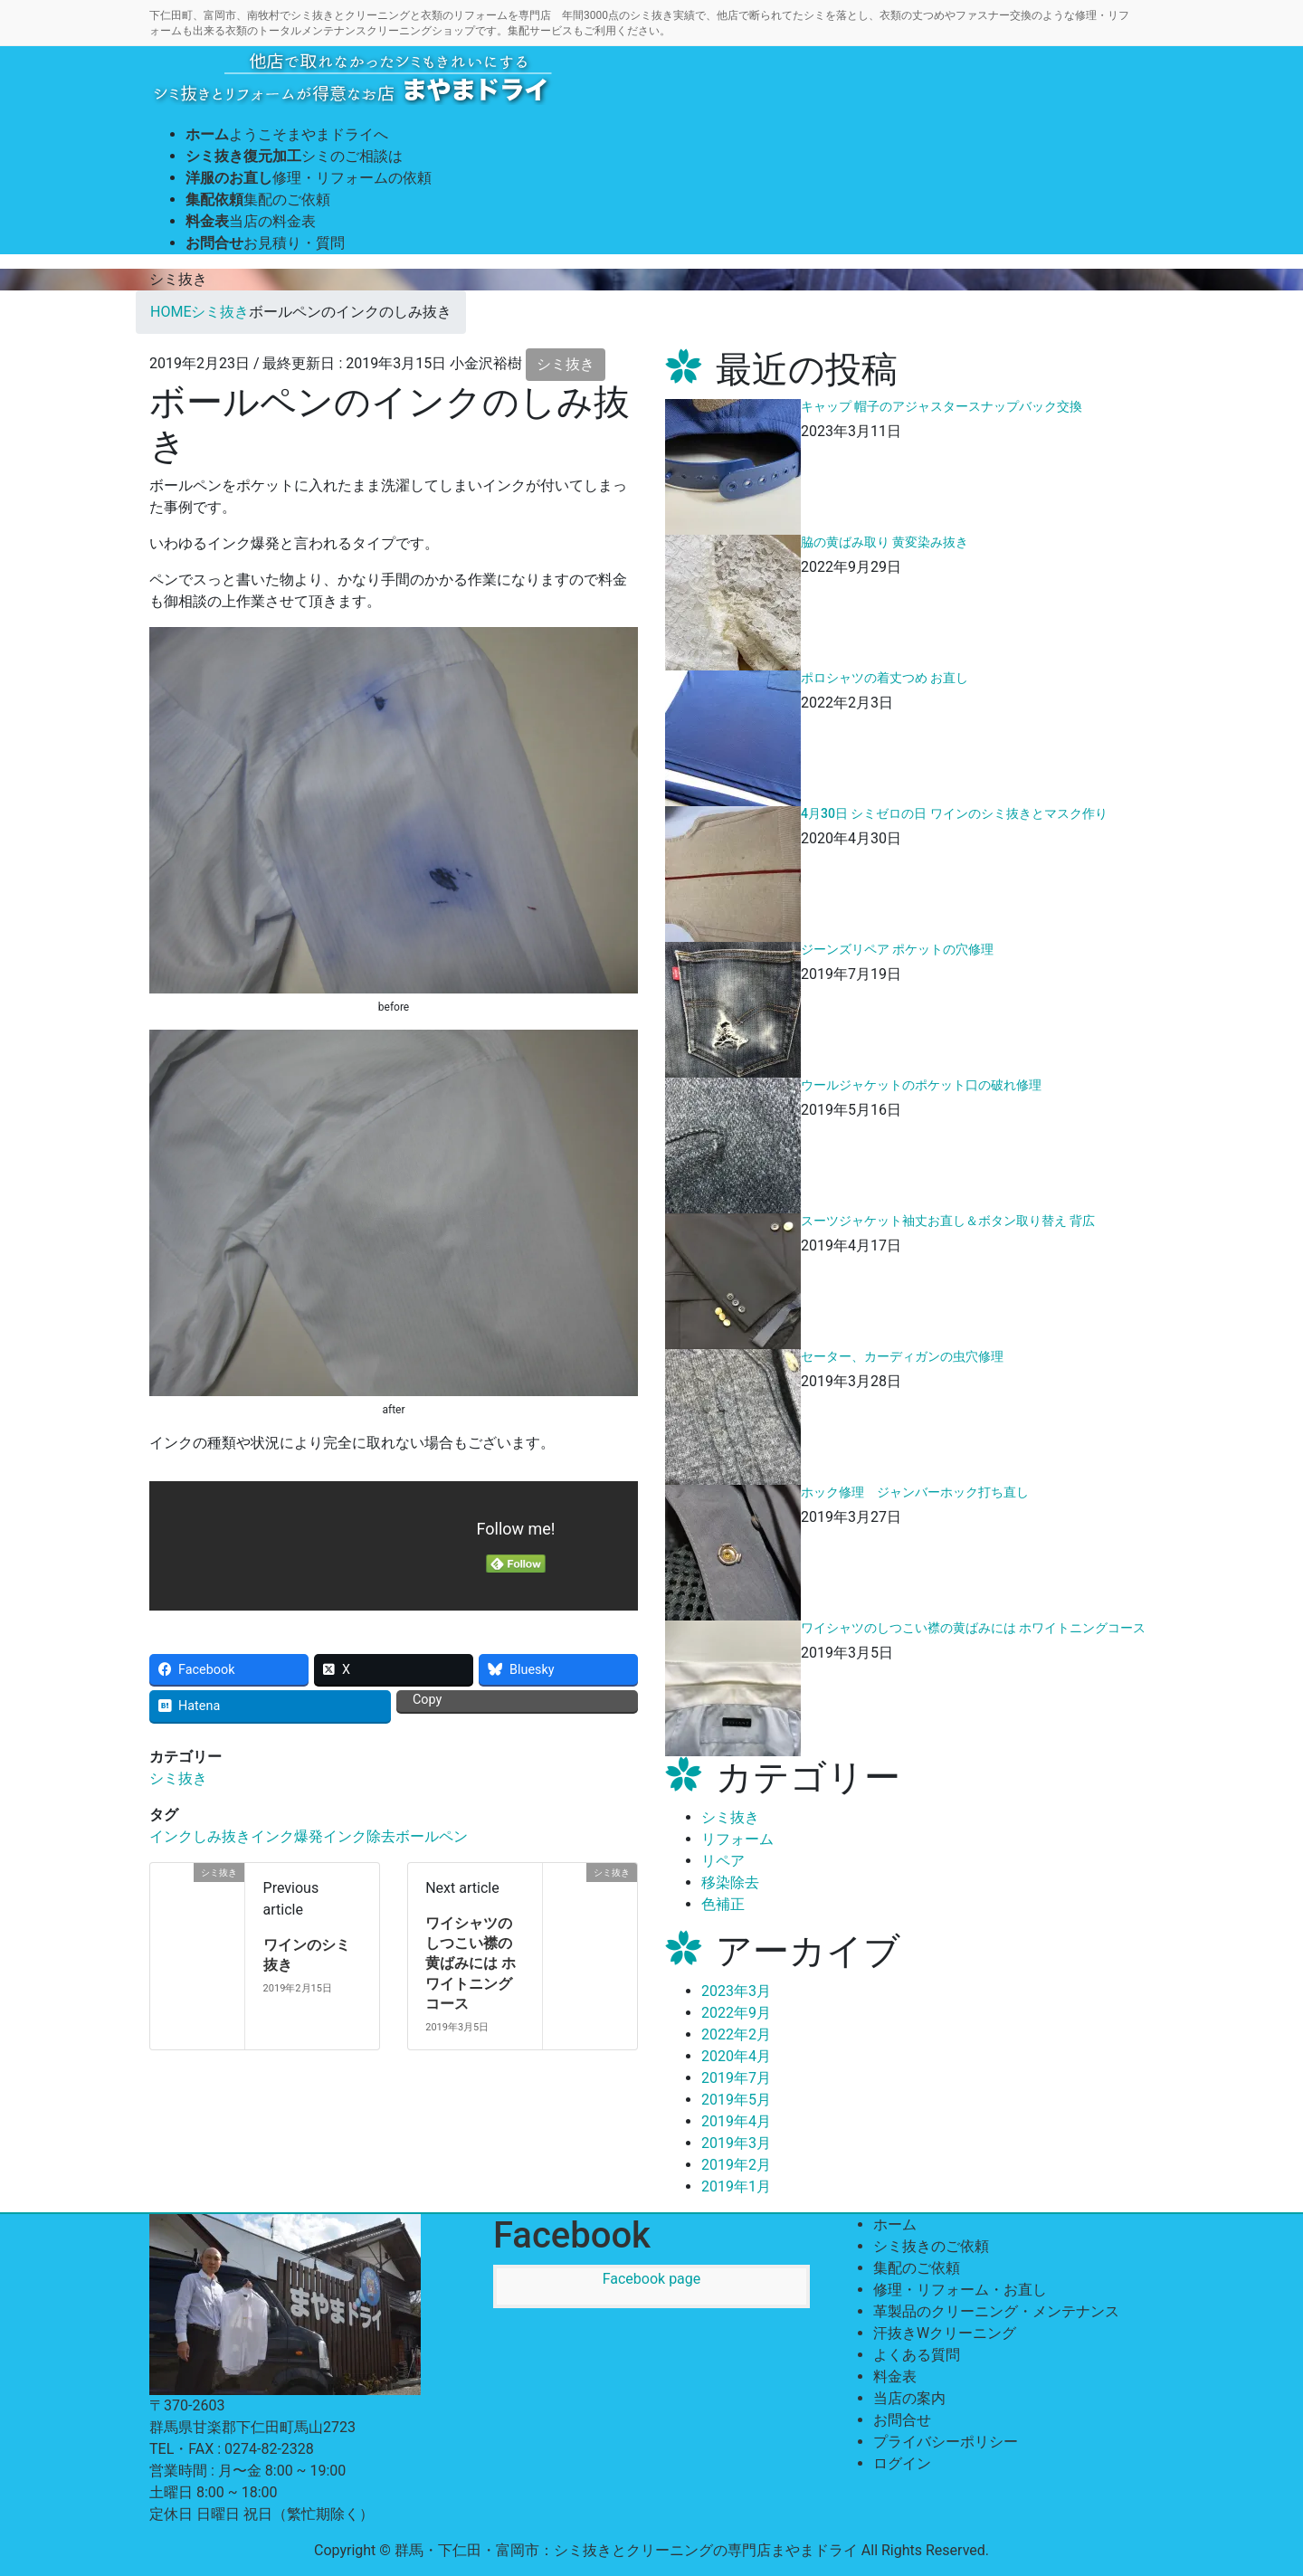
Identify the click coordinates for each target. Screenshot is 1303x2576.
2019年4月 (736, 2121)
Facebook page (652, 2278)
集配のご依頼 (916, 2268)
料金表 (895, 2376)
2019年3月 (736, 2143)
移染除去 (730, 1882)
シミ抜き (565, 364)
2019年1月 (736, 2186)
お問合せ (902, 2420)
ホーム (895, 2224)
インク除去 (359, 1836)
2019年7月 (736, 2077)
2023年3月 (736, 1991)
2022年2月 (736, 2034)
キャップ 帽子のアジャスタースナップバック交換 (941, 406)
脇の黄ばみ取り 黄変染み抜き (884, 542)
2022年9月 (736, 2012)
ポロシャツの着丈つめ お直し (884, 677)
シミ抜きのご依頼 (931, 2246)
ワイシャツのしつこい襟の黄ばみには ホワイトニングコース (470, 1964)
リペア (723, 1860)
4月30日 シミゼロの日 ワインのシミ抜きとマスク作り (954, 813)
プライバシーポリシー (945, 2441)
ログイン (902, 2463)
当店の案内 (909, 2398)
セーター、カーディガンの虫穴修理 (902, 1356)
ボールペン (431, 1836)
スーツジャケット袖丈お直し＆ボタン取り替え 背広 (948, 1220)
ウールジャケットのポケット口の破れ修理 (921, 1085)
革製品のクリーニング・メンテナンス (996, 2311)
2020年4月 (736, 2056)
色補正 (723, 1904)
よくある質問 (916, 2354)
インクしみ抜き (200, 1836)
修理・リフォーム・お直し (960, 2289)
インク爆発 (287, 1836)
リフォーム (737, 1839)
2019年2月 (736, 2164)
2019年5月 (736, 2099)
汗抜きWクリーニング (944, 2333)
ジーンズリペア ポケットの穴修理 (897, 949)
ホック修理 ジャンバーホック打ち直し (915, 1492)
